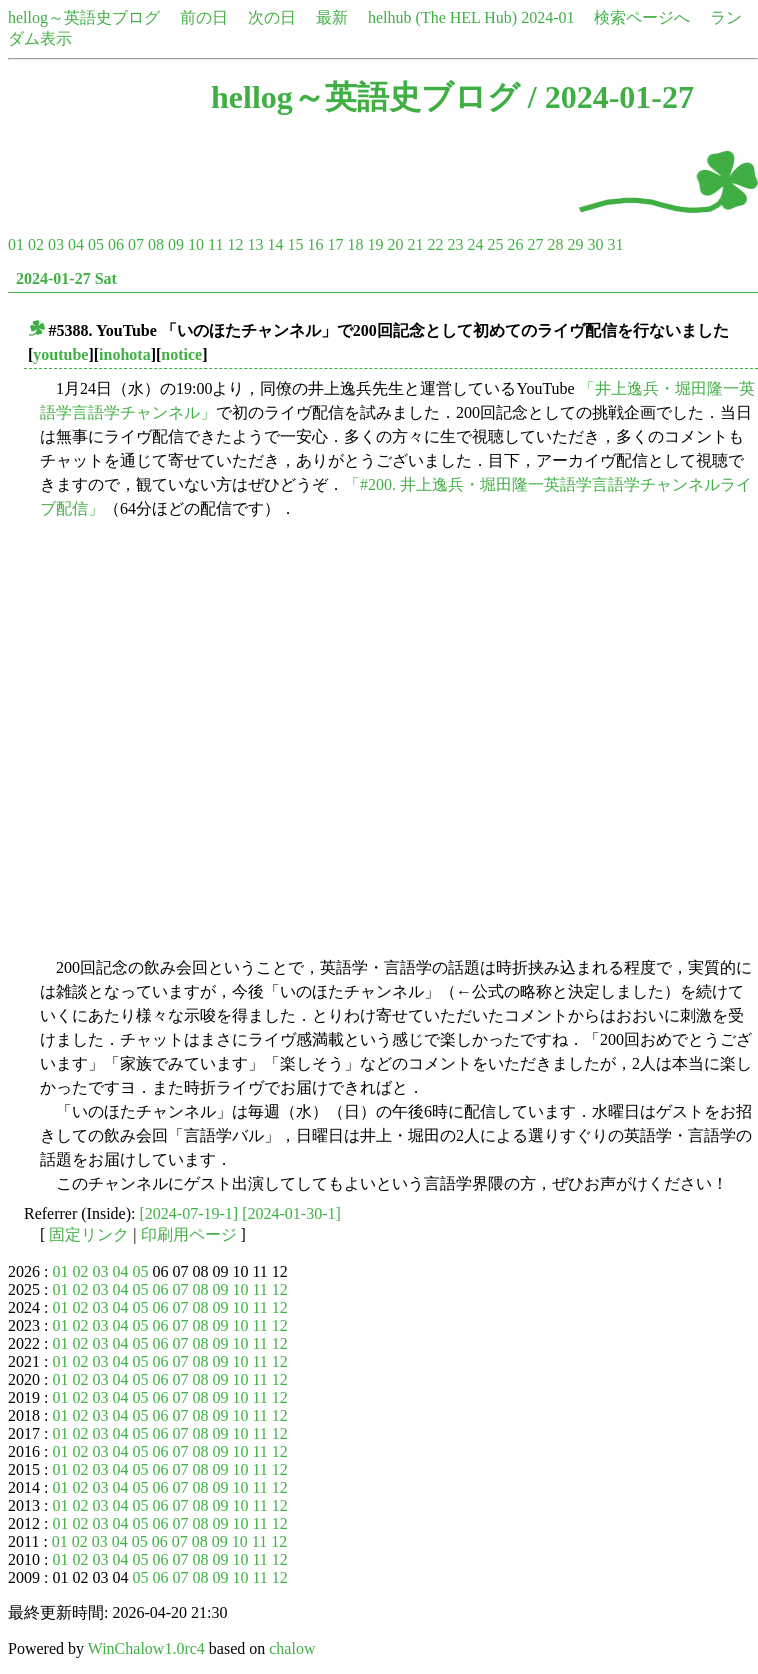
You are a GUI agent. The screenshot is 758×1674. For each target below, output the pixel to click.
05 (96, 244)
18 (355, 244)
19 (375, 244)
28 (555, 244)
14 (275, 244)
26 (515, 244)
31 (615, 244)
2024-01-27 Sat (66, 278)
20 (395, 244)
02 (36, 244)
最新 (332, 17)
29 (575, 244)
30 (595, 244)
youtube (60, 354)
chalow (292, 1648)
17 (335, 244)
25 (495, 244)
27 (535, 244)
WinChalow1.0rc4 (146, 1648)
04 (76, 244)
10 (196, 244)
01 (16, 244)
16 (315, 244)
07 (136, 244)
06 (116, 244)
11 (215, 244)
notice (181, 354)
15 (295, 244)
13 (255, 244)
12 (235, 244)
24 (475, 244)
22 (435, 244)
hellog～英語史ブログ (84, 17)
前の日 (204, 17)
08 (156, 244)
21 (415, 244)
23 (455, 244)
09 (176, 244)
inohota (125, 354)
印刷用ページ (189, 1234)
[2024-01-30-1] (291, 1213)
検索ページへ (642, 17)
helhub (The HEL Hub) (442, 17)
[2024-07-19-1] (189, 1213)
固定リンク (89, 1234)
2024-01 (547, 17)
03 (56, 244)
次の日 (272, 17)
